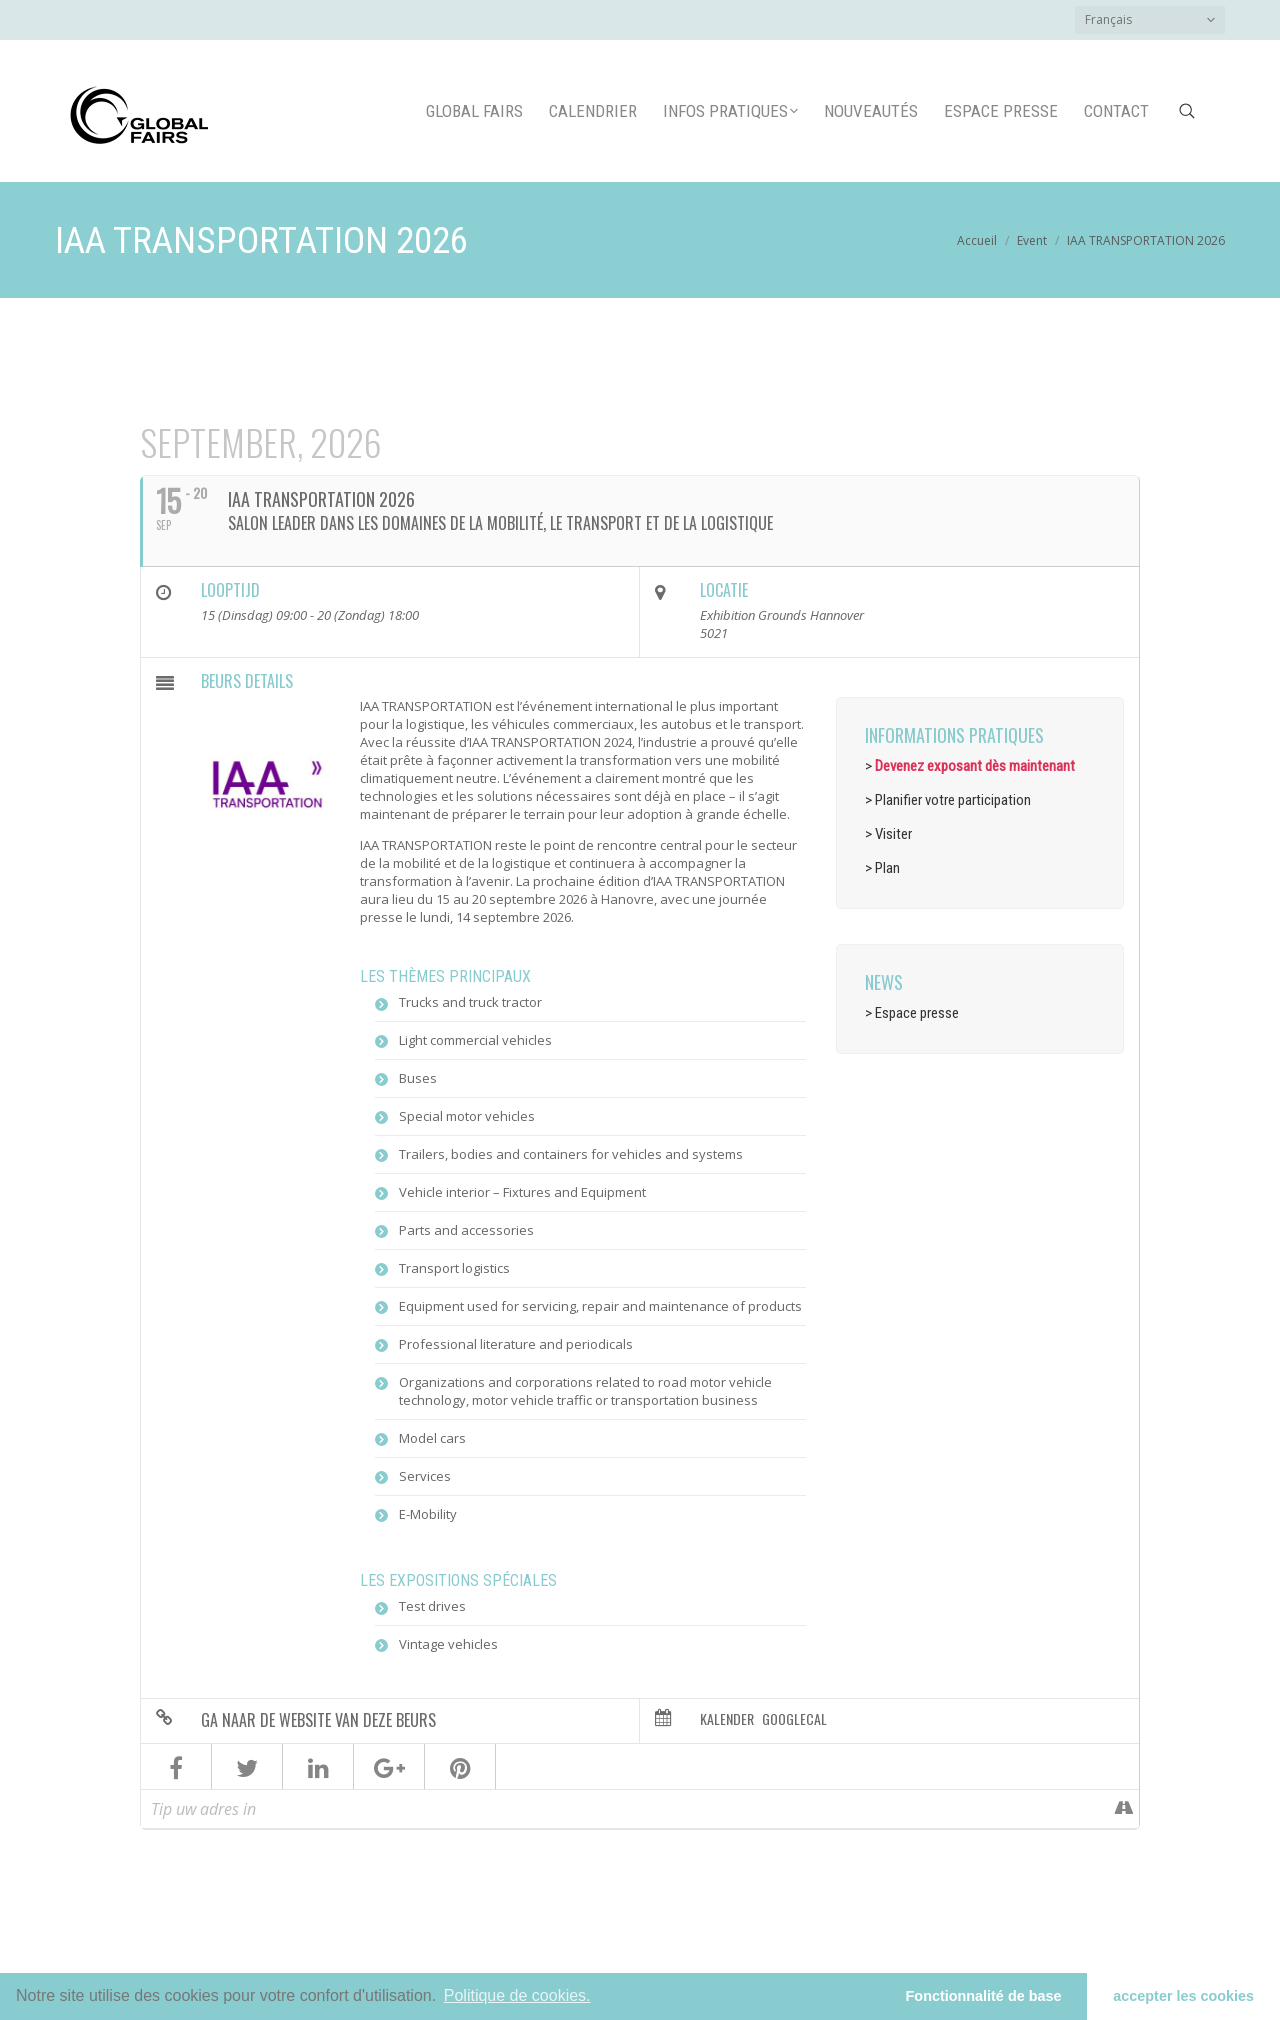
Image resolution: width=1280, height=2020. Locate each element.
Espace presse (917, 1013)
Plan (887, 868)
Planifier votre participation (953, 800)
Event (1032, 240)
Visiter (893, 834)
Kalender (727, 1719)
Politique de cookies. (517, 1995)
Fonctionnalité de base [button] (984, 1996)
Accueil (977, 240)
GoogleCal (794, 1719)
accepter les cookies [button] (1183, 1996)
